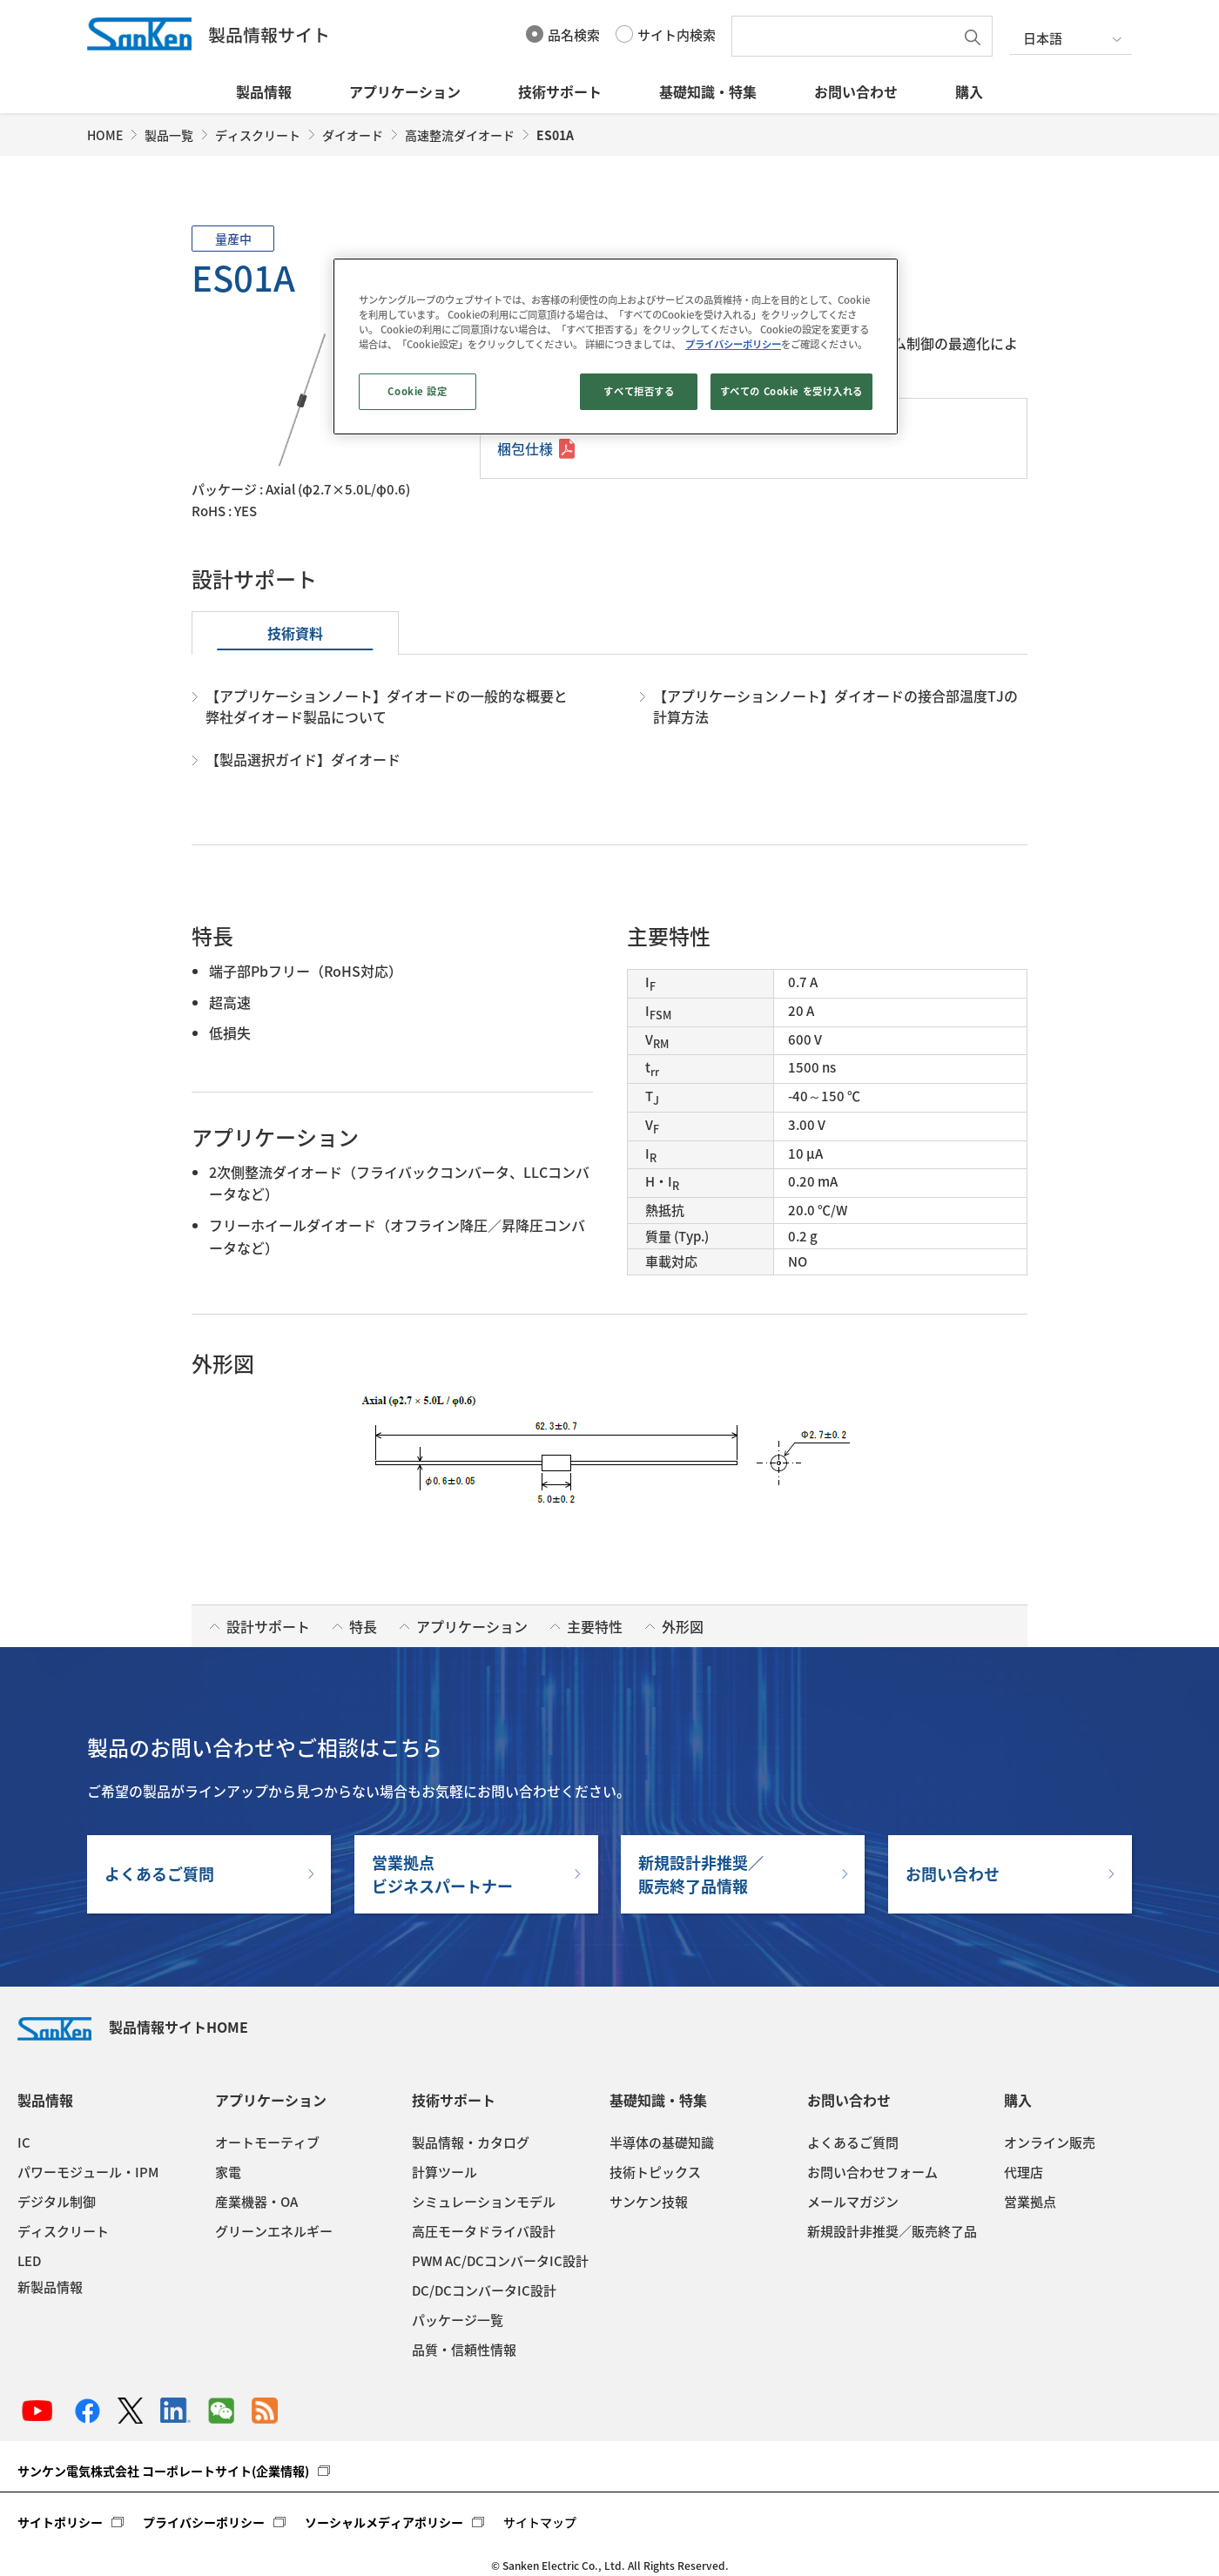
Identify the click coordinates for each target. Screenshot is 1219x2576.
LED (29, 2260)
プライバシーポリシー (204, 2522)
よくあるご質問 (159, 1874)
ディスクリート (257, 135)
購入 (969, 91)
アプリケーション (405, 91)
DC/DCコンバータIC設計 (484, 2290)
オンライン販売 (1049, 2142)
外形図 (683, 1626)
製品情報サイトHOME (132, 2026)
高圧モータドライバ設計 (484, 2231)
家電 (228, 2172)
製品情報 (264, 91)
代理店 (1023, 2172)
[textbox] (847, 36)
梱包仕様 (525, 448)
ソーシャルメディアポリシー (384, 2522)
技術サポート (560, 91)
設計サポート (268, 1626)
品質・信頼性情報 (464, 2349)
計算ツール (444, 2172)
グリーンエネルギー (274, 2231)
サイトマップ (539, 2522)
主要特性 (595, 1626)
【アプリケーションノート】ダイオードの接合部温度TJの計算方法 (835, 706)
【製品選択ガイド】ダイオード (303, 759)
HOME (105, 135)
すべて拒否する (638, 391)
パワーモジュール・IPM (87, 2172)
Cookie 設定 (417, 391)
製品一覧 (169, 135)
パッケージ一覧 (457, 2320)
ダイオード (352, 135)
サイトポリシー (60, 2522)
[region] (616, 346)
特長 (363, 1626)
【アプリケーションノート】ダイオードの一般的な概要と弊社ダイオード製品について (386, 706)
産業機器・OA (256, 2201)
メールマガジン (853, 2201)
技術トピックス (655, 2172)
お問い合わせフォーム (872, 2172)
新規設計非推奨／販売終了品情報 (701, 1874)
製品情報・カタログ (470, 2142)
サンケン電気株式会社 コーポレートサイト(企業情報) (163, 2470)
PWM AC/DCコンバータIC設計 (500, 2260)
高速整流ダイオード (460, 135)
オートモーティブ (267, 2142)
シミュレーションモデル (484, 2201)
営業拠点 (1030, 2201)
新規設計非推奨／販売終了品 (892, 2231)
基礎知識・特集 (708, 91)
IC (23, 2142)
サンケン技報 (649, 2201)
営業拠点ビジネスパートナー (442, 1874)
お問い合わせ (856, 91)
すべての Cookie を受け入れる (791, 391)
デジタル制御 (56, 2201)
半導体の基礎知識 (662, 2142)
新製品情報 (50, 2287)
